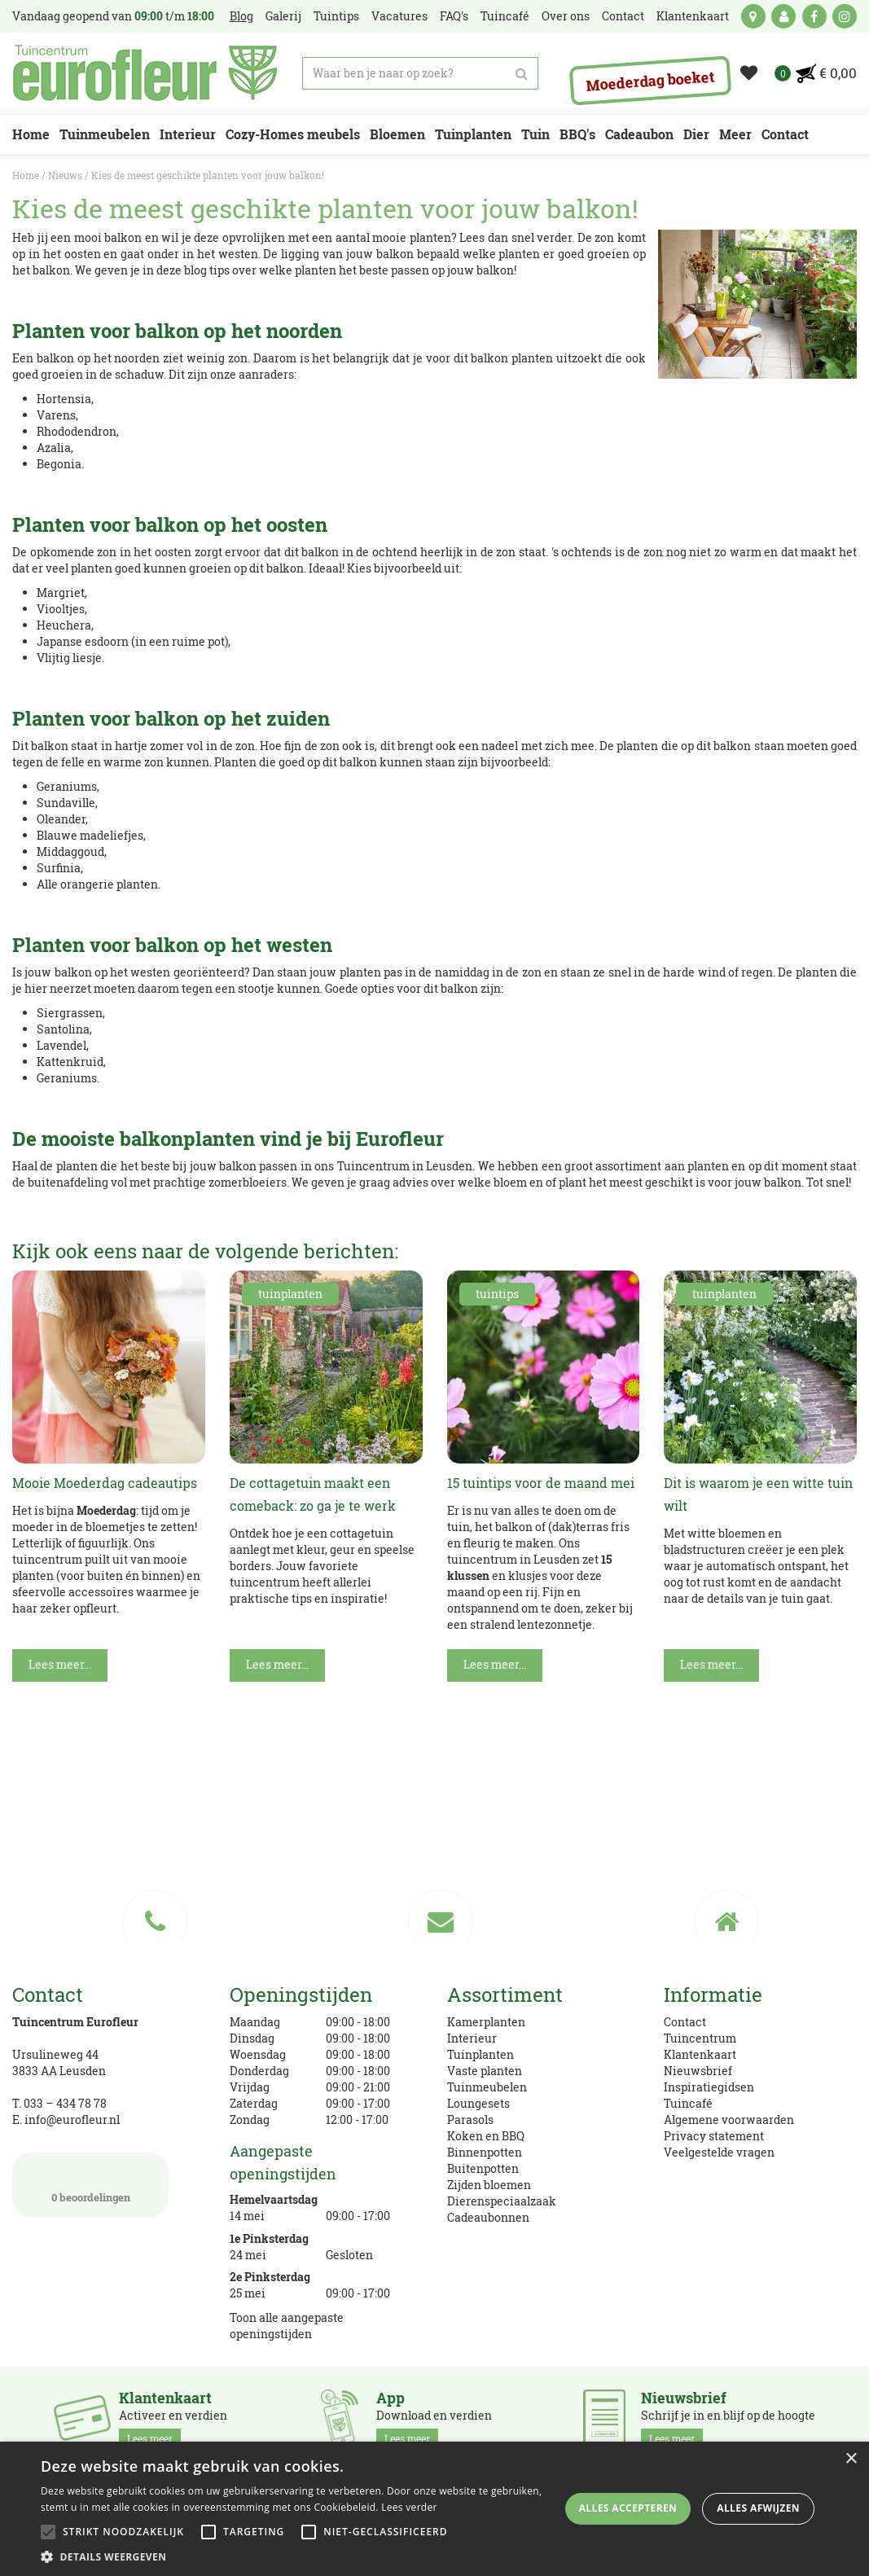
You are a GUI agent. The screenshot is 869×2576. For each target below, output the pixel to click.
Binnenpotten (484, 2152)
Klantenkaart (700, 2054)
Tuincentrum (700, 2038)
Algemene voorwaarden (729, 2119)
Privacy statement (714, 2136)
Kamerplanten (486, 2022)
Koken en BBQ (485, 2136)
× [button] (851, 2459)
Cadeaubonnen (488, 2217)
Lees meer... (60, 1664)
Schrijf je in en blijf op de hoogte (728, 2418)
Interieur (472, 2038)
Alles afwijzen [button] (758, 2508)
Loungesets (478, 2103)
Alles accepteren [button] (628, 2508)
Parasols (470, 2119)
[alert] (434, 2509)
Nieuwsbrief (698, 2070)
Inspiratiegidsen (709, 2087)
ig (844, 16)
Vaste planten (484, 2070)
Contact (685, 2022)
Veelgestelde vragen (719, 2152)
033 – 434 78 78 (65, 2103)
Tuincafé (688, 2103)
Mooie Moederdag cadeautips (104, 1482)
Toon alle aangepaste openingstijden (287, 2325)
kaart (753, 16)
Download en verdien (434, 2418)
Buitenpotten (483, 2168)
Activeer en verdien (173, 2418)
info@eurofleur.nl (72, 2119)
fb (814, 16)
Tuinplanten (480, 2054)
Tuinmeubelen (487, 2087)
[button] (294, 2556)
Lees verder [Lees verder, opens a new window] (409, 2507)
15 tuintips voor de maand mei (540, 1482)
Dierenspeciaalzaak (501, 2201)
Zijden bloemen (489, 2184)
